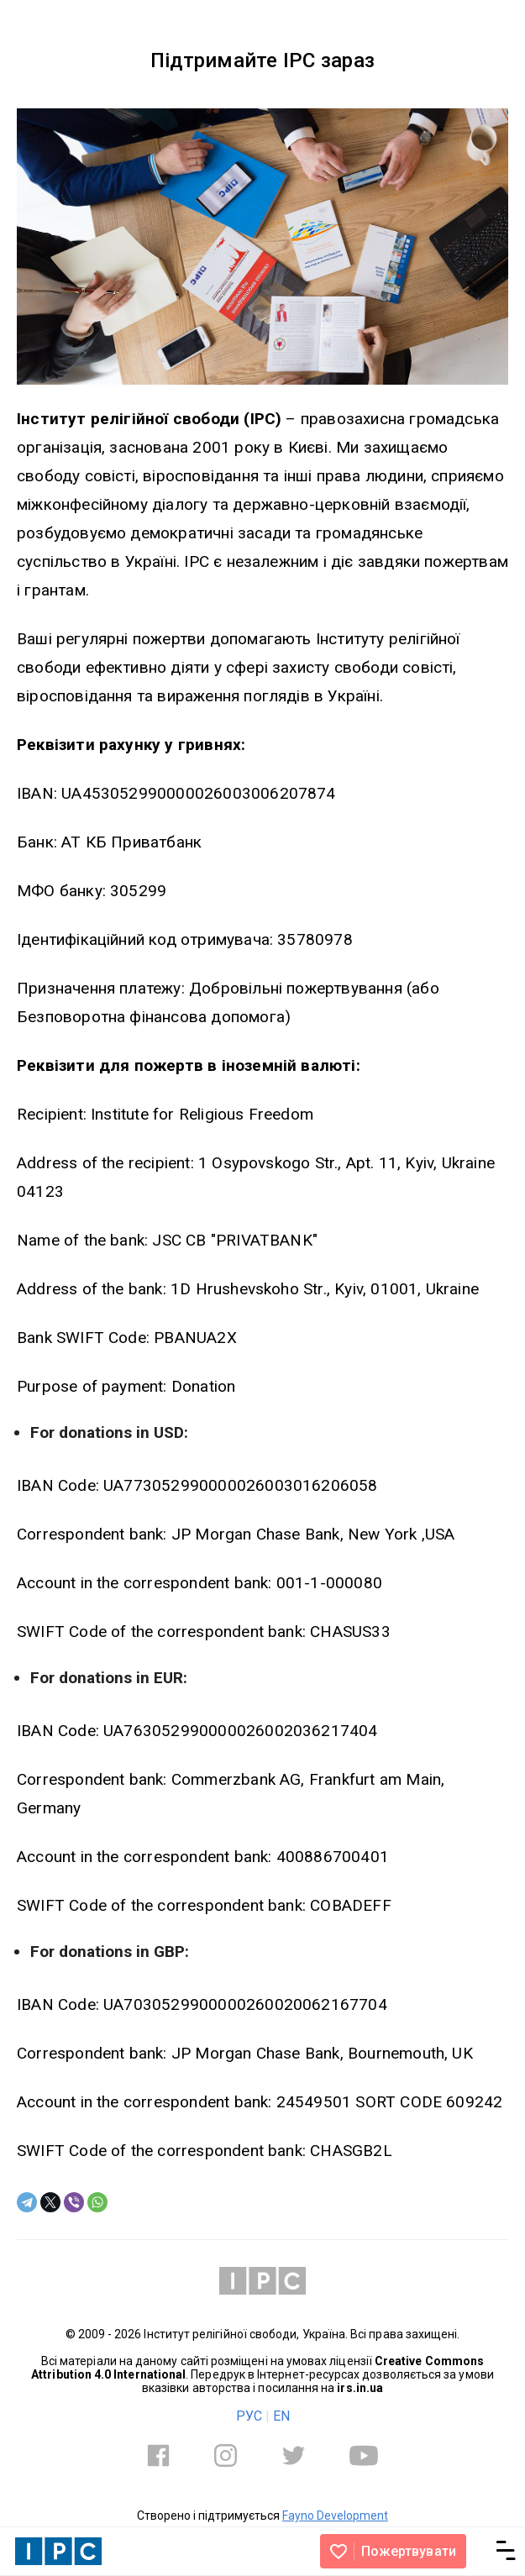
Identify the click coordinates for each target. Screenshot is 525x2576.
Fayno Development (335, 2515)
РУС (249, 2416)
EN (281, 2416)
